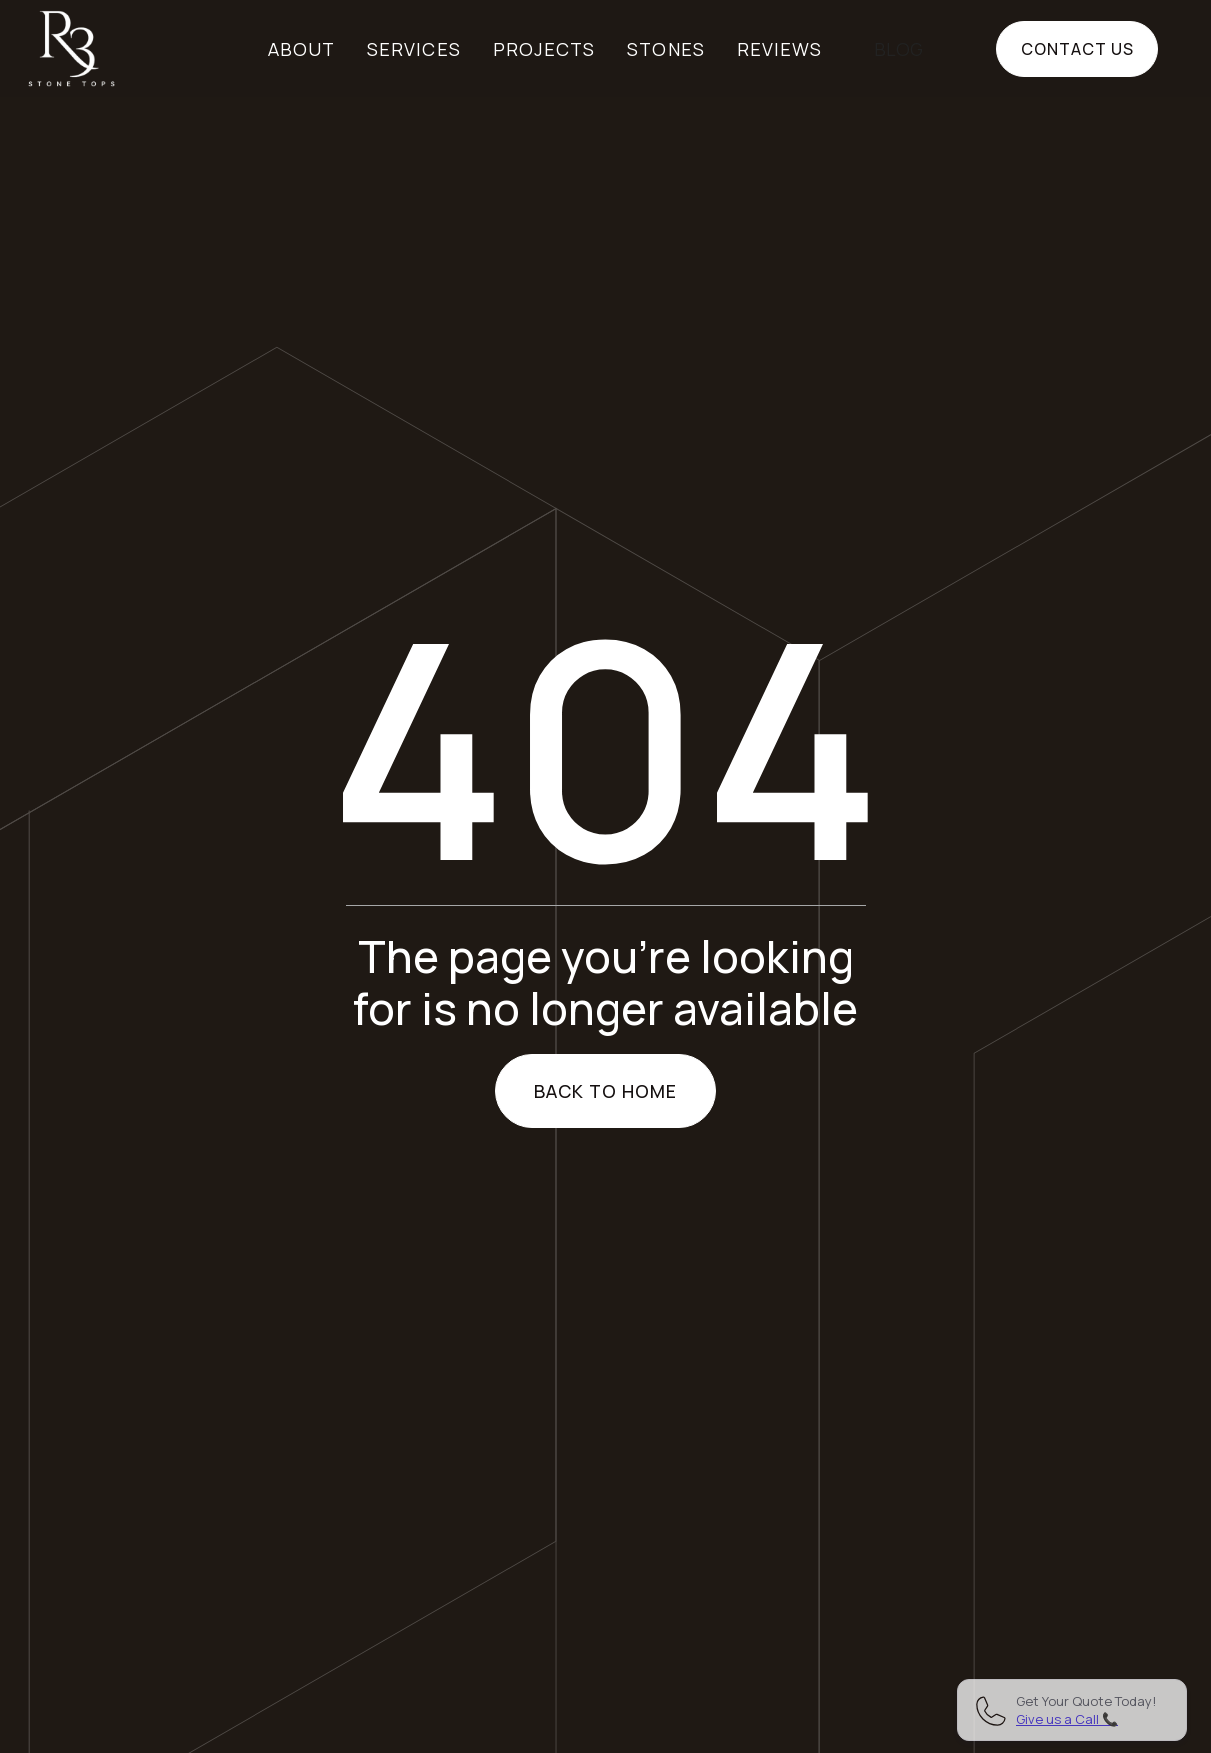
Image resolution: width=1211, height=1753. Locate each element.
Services (414, 49)
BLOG (898, 49)
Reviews (780, 49)
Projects (544, 49)
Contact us (1077, 49)
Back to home (606, 1091)
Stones (665, 49)
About (301, 49)
